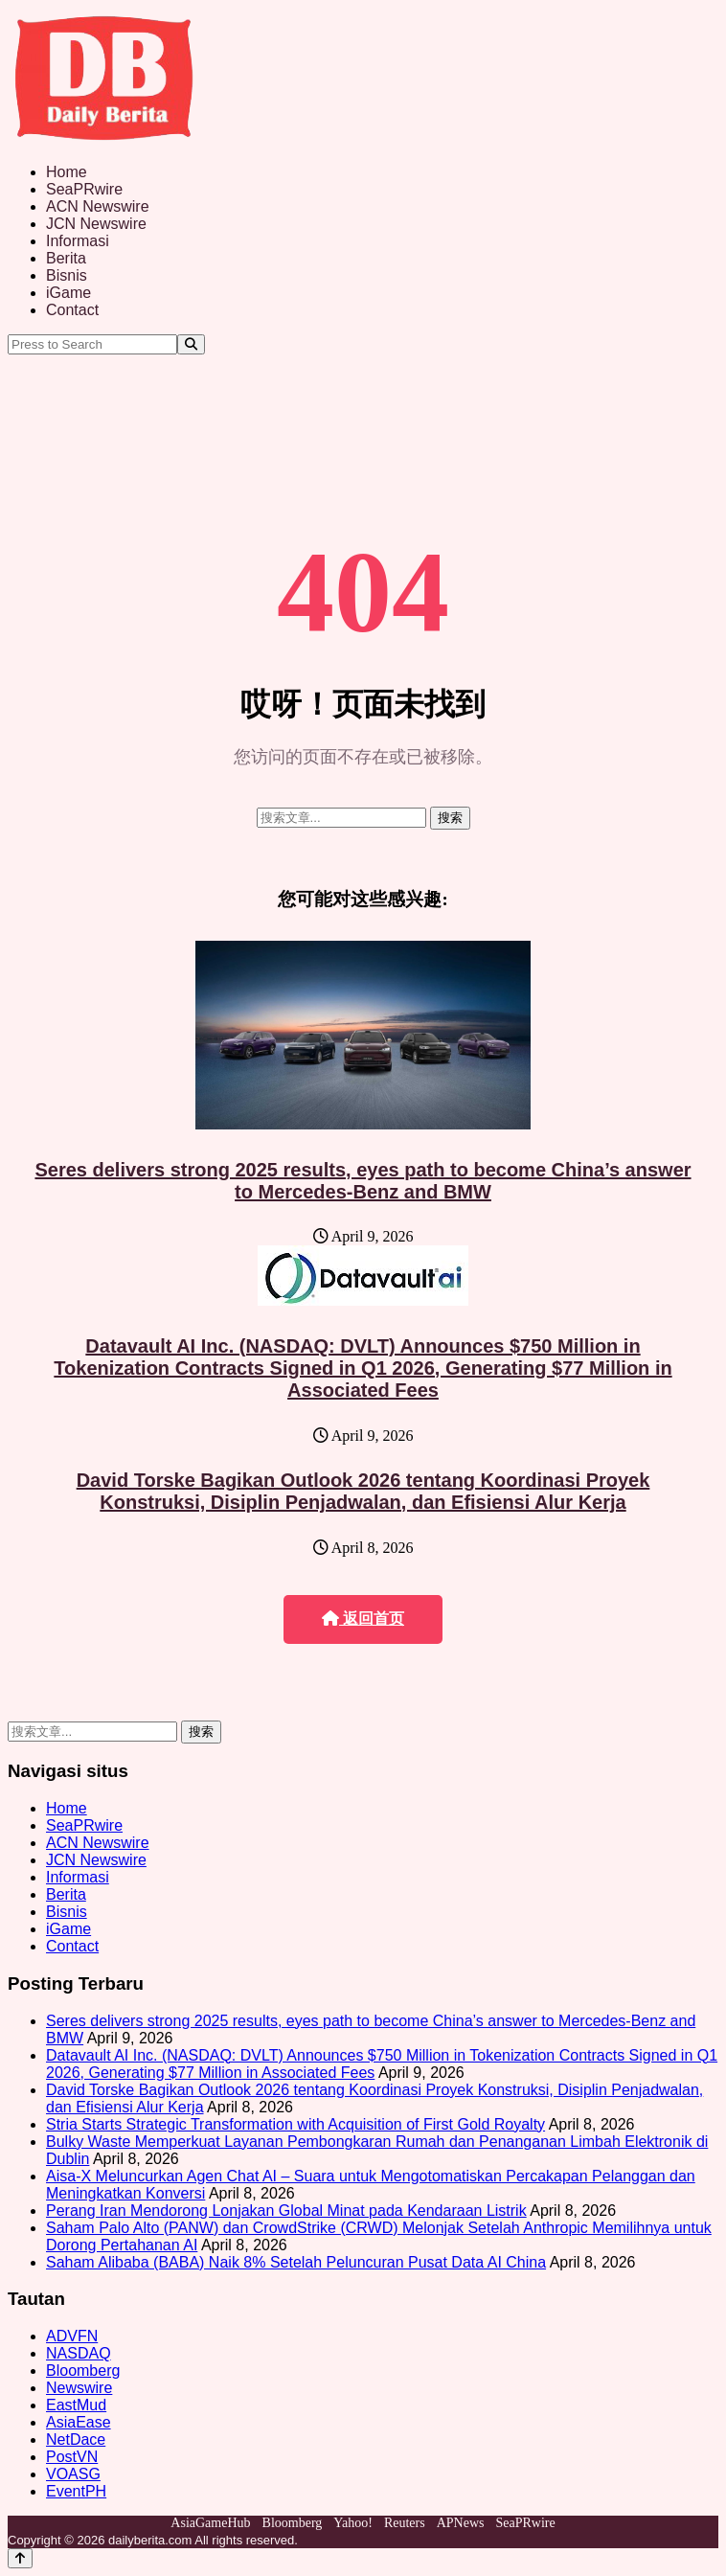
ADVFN (72, 2336)
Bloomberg (83, 2370)
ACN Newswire (97, 206)
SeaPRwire (84, 189)
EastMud (76, 2405)
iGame (68, 293)
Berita (66, 258)
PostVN (72, 2457)
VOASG (73, 2474)
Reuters (404, 2523)
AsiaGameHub (210, 2523)
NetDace (75, 2439)
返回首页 (363, 1618)
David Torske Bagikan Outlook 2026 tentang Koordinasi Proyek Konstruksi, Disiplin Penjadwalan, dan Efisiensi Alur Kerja (363, 1491)
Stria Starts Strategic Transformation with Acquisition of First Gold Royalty (295, 2124)
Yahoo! (353, 2523)
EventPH (76, 2491)
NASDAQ (78, 2353)
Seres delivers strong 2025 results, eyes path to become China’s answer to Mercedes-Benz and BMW (362, 1180)
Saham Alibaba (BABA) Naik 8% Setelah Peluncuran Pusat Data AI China (296, 2262)
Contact (72, 310)
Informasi (77, 241)
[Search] (191, 344)
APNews (461, 2523)
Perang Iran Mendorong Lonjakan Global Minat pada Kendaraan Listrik (286, 2210)
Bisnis (66, 275)
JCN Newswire (96, 224)
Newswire (79, 2388)
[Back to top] (20, 2558)
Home (66, 172)
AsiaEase (78, 2422)
